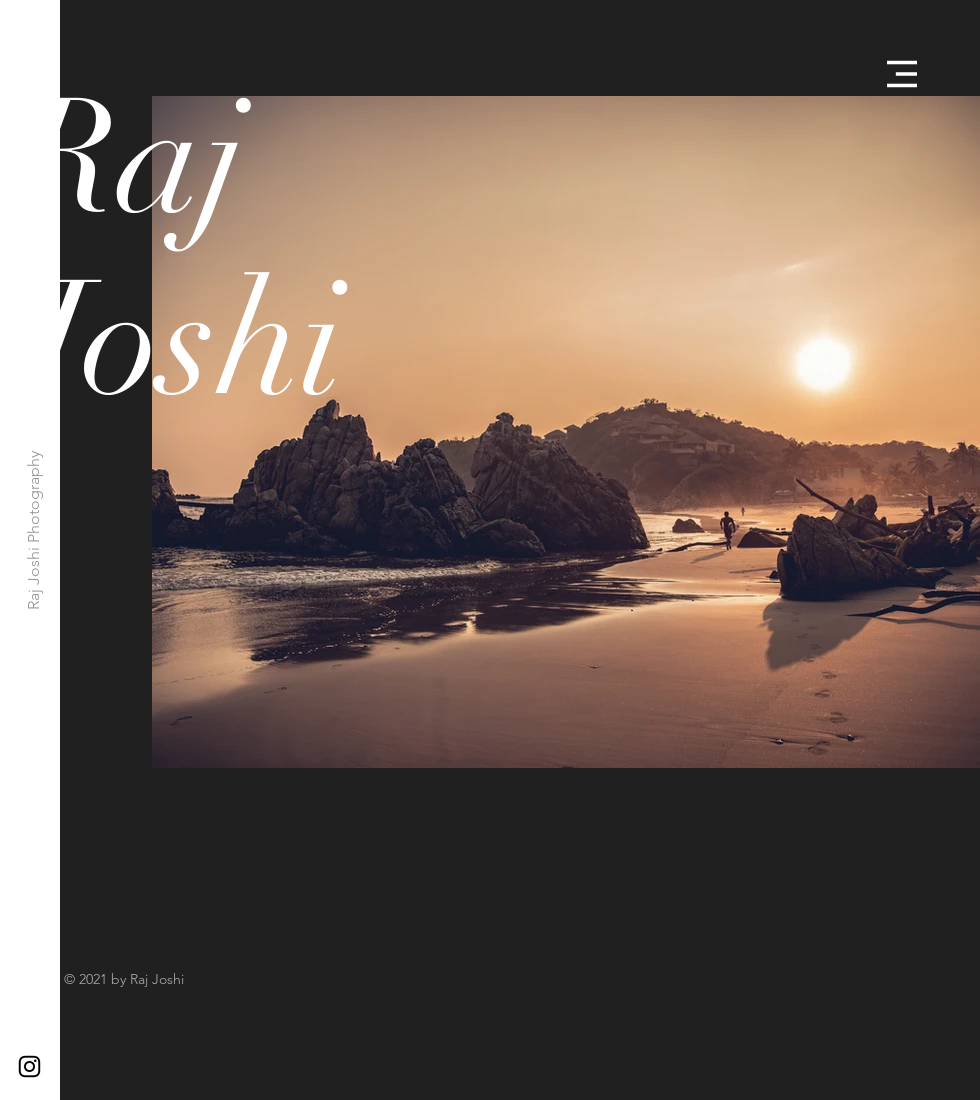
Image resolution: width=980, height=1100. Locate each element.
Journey (670, 919)
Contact (621, 927)
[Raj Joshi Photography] (34, 530)
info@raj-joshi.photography (672, 927)
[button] (902, 74)
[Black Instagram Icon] (29, 1066)
